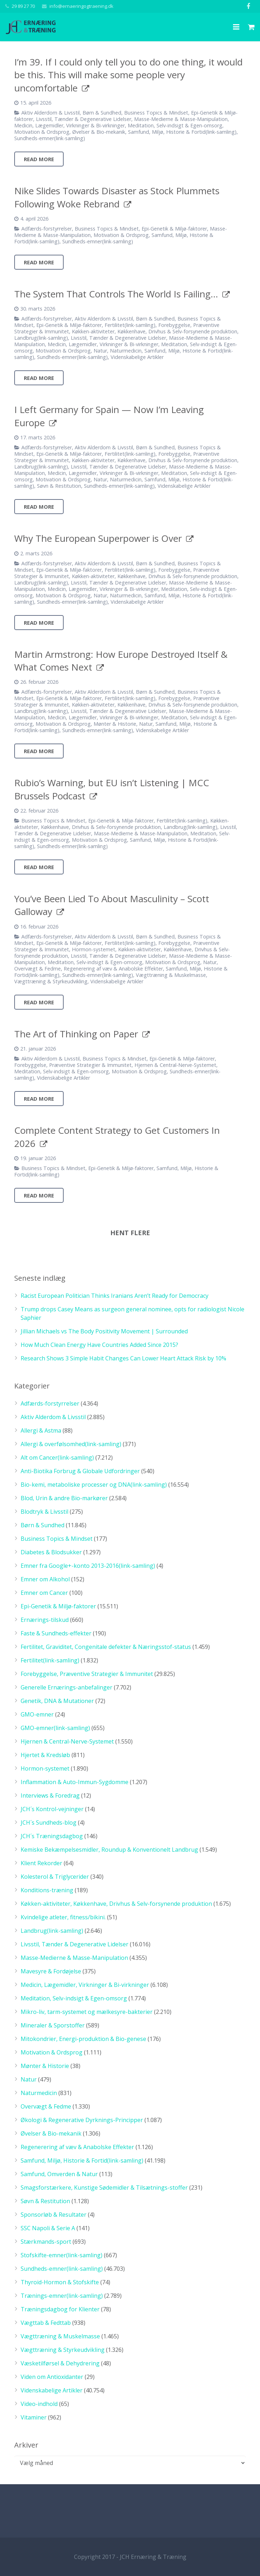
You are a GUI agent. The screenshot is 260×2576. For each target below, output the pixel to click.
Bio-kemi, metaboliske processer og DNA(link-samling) (94, 1484)
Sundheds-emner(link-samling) (49, 138)
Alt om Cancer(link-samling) (57, 1457)
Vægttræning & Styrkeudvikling (50, 981)
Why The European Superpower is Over (98, 538)
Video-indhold (39, 2404)
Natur (100, 350)
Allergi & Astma (41, 1430)
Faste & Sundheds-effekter (56, 1633)
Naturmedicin (126, 350)
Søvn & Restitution (59, 485)
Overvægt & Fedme (37, 968)
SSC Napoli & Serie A (48, 2228)
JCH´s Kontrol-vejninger (52, 1809)
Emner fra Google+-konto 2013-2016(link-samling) (88, 1566)
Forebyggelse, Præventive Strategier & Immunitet (73, 1065)
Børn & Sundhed (102, 112)
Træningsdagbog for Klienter (60, 2309)
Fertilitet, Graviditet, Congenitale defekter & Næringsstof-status (106, 1647)
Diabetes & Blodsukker (51, 1552)
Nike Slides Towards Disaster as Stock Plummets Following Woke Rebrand (116, 197)
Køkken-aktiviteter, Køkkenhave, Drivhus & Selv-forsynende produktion (154, 331)
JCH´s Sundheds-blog (48, 1822)
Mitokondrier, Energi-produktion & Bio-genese (83, 2039)
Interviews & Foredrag (50, 1795)
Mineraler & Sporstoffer (53, 2025)
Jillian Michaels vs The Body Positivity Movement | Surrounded (104, 1331)
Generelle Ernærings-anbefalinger (66, 1687)
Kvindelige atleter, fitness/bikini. (63, 1917)
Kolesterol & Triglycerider (55, 1877)
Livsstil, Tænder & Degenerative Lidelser (83, 119)
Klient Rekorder (41, 1863)
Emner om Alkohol (45, 1579)
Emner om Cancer (44, 1593)
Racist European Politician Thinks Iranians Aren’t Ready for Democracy (114, 1296)
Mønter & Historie (115, 723)
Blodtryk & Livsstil (44, 1512)
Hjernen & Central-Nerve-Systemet (175, 1065)
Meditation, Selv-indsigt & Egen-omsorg (175, 125)
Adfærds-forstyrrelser (46, 228)
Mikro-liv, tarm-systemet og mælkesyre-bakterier (87, 2012)
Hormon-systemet (93, 949)
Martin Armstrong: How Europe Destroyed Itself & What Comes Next (121, 660)
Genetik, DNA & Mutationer (57, 1701)
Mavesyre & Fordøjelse (51, 1971)
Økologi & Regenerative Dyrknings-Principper (82, 2120)
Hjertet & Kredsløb (45, 1755)
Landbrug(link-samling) (41, 337)
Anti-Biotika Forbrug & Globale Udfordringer (80, 1471)
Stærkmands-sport (46, 2242)
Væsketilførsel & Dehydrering (60, 2363)
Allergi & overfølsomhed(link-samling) (71, 1444)
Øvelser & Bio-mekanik (98, 131)
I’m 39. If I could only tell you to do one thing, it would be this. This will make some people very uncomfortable (128, 74)
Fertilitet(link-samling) (130, 325)
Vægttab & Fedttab (46, 2323)
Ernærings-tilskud (45, 1620)
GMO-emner (37, 1714)
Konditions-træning (47, 1890)
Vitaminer (34, 2417)
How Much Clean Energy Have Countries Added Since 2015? (99, 1345)
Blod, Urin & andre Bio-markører (64, 1498)
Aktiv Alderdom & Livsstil (50, 112)
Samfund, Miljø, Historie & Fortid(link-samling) (182, 131)
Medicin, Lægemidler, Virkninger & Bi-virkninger (69, 125)
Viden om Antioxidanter (52, 2377)
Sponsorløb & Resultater (53, 2214)
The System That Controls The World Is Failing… (116, 293)
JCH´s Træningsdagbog (52, 1836)
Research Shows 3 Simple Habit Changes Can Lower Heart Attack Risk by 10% (123, 1358)
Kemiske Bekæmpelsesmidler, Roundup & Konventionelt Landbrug (109, 1849)
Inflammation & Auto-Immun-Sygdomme (74, 1782)
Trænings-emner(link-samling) (62, 2296)
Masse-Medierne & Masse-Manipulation (181, 119)
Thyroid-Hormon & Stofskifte (60, 2282)
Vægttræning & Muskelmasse (171, 975)
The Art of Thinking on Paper (76, 1033)
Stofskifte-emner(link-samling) (61, 2255)
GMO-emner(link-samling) (55, 1728)
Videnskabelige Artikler (137, 357)
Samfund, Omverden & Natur (59, 2174)
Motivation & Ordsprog (41, 131)
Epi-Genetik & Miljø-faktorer (174, 228)
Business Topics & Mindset (156, 112)
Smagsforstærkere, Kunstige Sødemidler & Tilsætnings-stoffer (104, 2187)
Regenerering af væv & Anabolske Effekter (113, 968)
